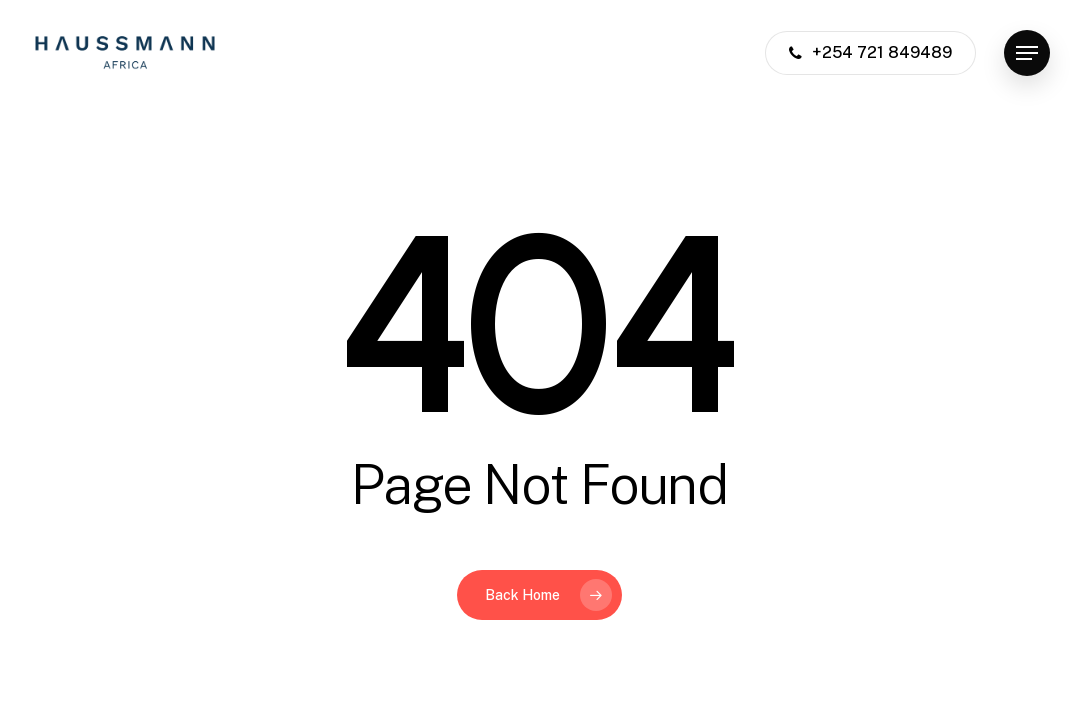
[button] (1027, 53)
